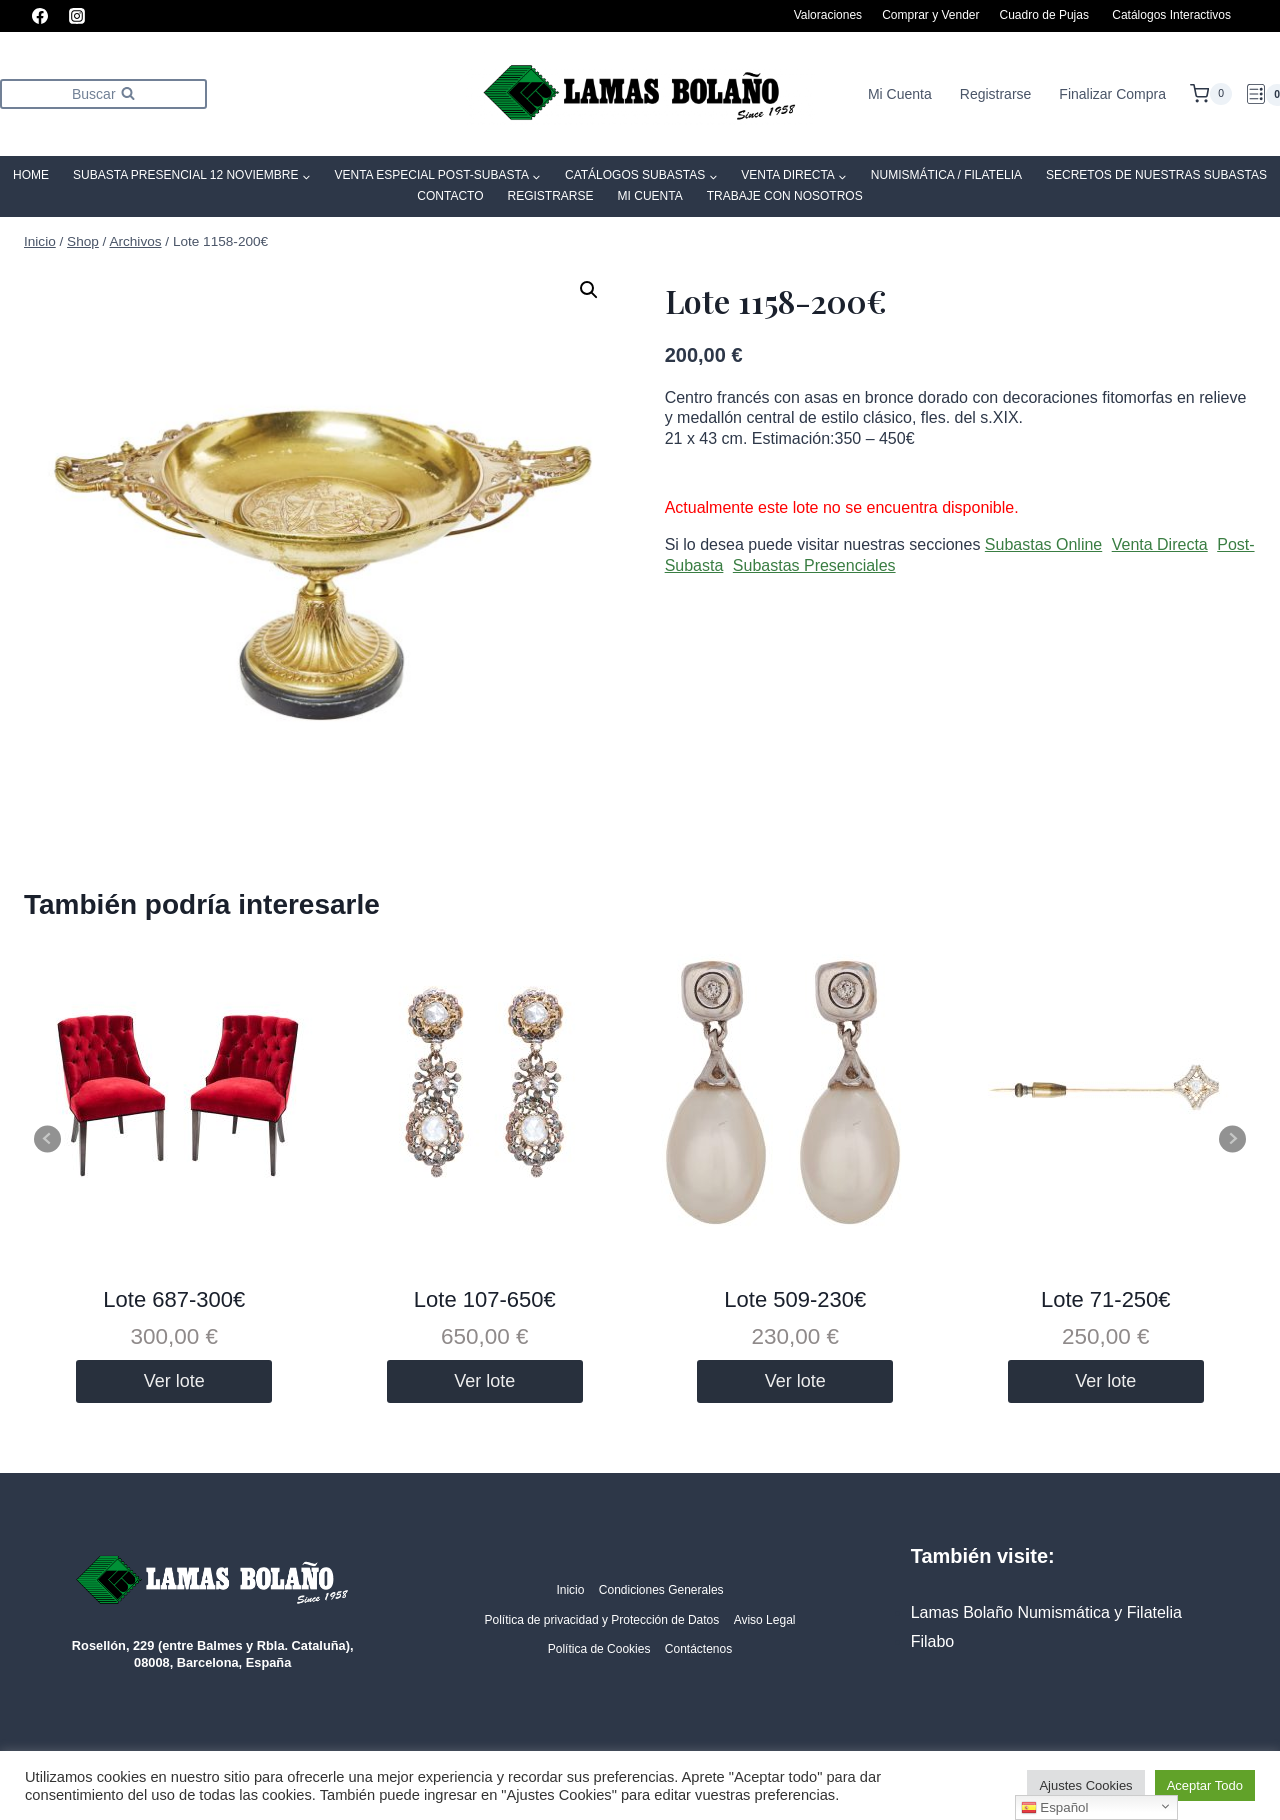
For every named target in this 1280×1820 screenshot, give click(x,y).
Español (1055, 1808)
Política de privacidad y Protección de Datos (601, 1620)
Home (31, 175)
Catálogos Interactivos (1171, 15)
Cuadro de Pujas (1044, 15)
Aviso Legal (765, 1620)
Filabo (933, 1641)
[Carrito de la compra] (1211, 94)
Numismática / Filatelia (946, 175)
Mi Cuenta (900, 94)
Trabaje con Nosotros (785, 196)
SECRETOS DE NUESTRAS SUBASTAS (1156, 175)
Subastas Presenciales (814, 565)
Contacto (450, 196)
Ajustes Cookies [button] (1085, 1785)
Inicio (570, 1590)
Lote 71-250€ (1106, 1299)
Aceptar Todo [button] (1205, 1785)
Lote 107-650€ (485, 1299)
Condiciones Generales (661, 1590)
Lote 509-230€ (795, 1299)
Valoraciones (828, 15)
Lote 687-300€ (174, 1299)
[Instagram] (77, 16)
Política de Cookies (599, 1649)
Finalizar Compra (1112, 94)
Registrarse (996, 94)
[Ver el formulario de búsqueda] (103, 93)
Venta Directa (1160, 544)
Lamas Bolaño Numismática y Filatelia (1046, 1612)
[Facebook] (40, 16)
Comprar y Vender (930, 15)
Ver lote (174, 1381)
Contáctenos (698, 1649)
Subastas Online (1043, 544)
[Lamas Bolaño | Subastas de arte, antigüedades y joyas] (640, 94)
